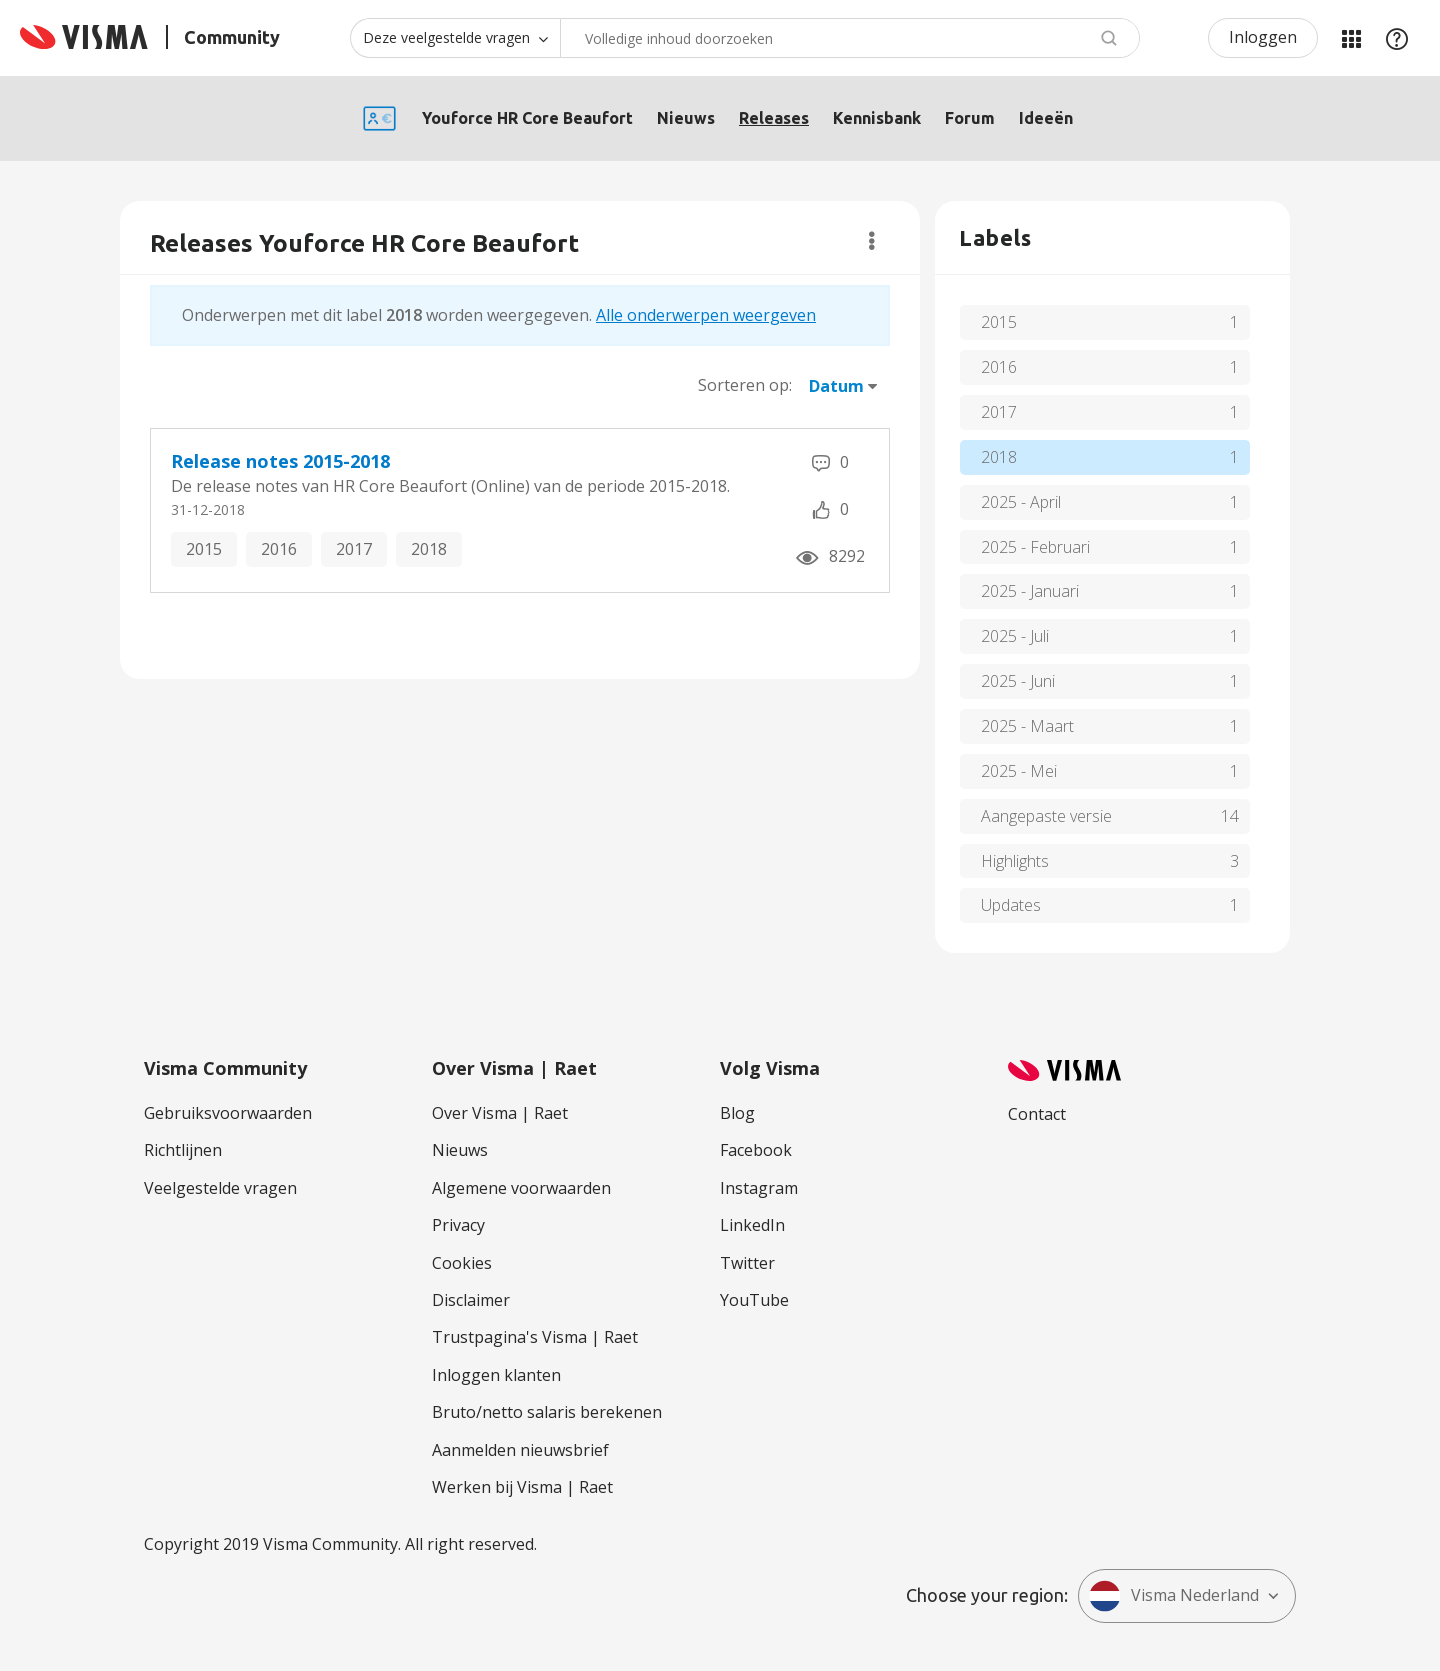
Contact (1037, 1114)
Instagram (759, 1188)
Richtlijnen (183, 1150)
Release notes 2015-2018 (280, 461)
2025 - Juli (1015, 636)
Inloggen (1263, 37)
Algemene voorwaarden (521, 1188)
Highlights (1015, 861)
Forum (970, 118)
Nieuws (686, 118)
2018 (429, 549)
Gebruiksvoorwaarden (228, 1113)
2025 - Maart (1027, 726)
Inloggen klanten (496, 1375)
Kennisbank (877, 118)
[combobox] (850, 38)
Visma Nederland (1174, 1596)
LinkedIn (752, 1225)
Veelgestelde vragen (220, 1188)
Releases (774, 118)
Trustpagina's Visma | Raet (535, 1337)
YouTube (754, 1300)
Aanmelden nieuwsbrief (520, 1450)
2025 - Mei (1019, 771)
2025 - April (1021, 502)
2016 (279, 549)
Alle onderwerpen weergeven (706, 315)
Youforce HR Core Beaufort (527, 118)
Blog (737, 1113)
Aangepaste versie (1046, 816)
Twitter (747, 1263)
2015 (204, 549)
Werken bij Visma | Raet (522, 1487)
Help (1397, 38)
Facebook (756, 1150)
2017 (354, 549)
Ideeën (1046, 118)
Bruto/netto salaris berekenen (547, 1412)
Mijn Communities (1351, 38)
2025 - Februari (1035, 547)
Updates (1011, 905)
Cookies (462, 1263)
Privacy (458, 1225)
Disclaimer (471, 1300)
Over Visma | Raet (500, 1113)
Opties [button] (871, 241)
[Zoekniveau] (455, 38)
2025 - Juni (1018, 681)
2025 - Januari (1030, 591)
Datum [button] (836, 386)
